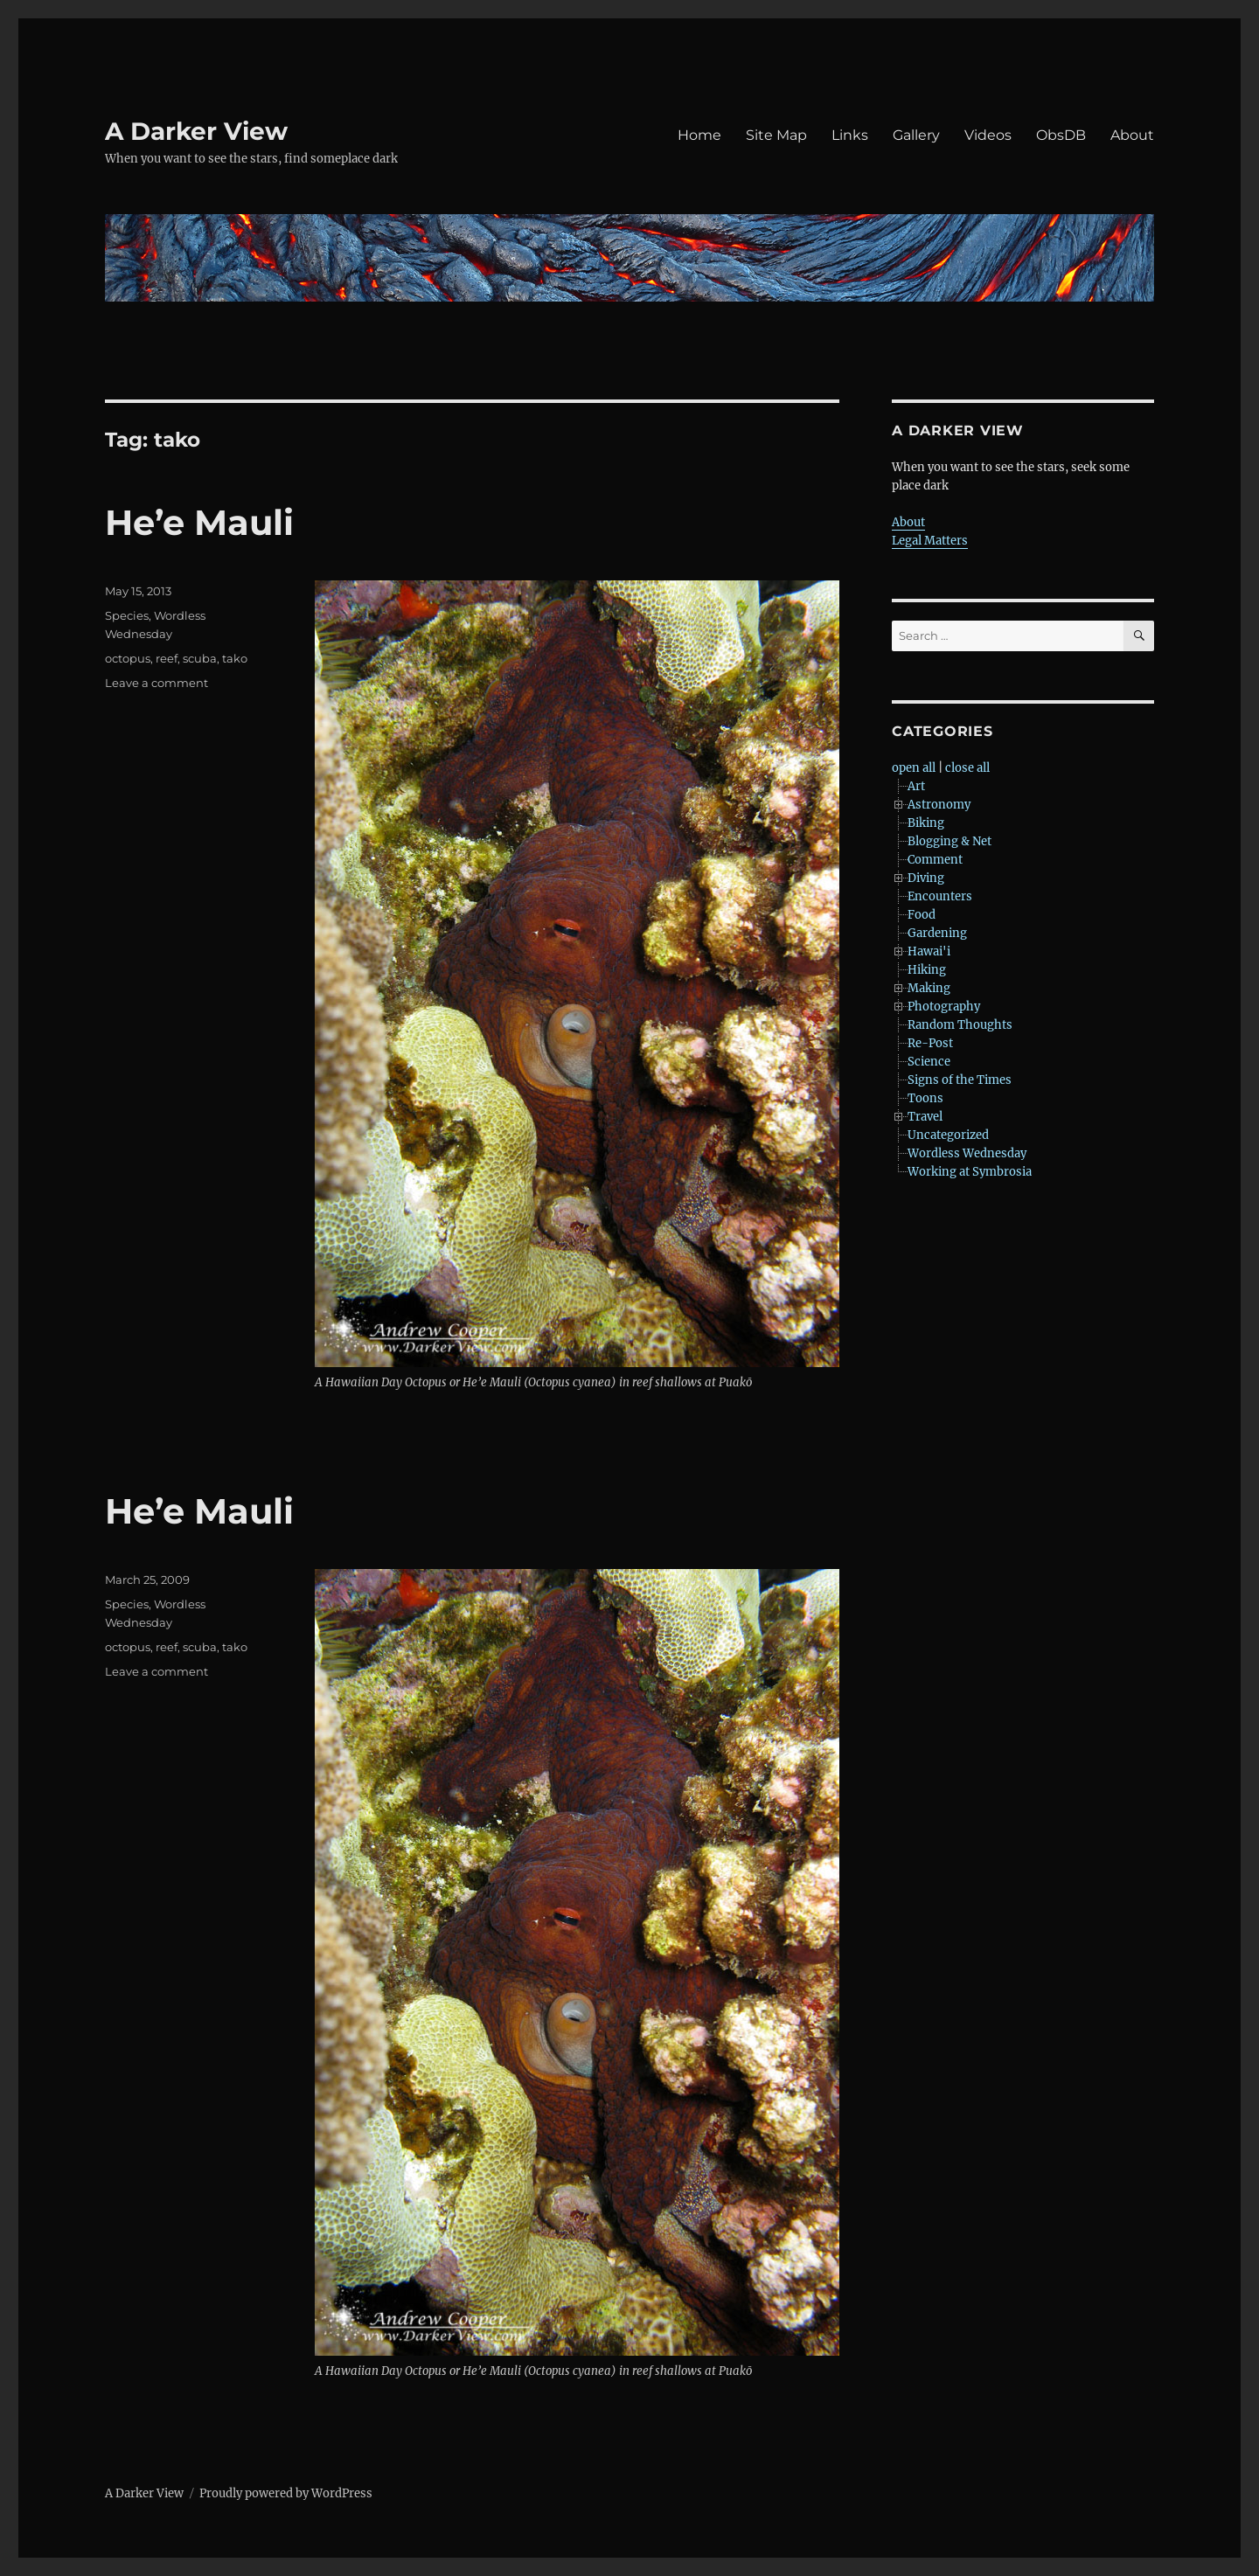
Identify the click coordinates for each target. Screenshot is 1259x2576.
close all (967, 767)
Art (916, 786)
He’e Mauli (199, 522)
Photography (944, 1006)
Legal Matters (930, 540)
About (1132, 135)
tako (234, 658)
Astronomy (939, 804)
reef (166, 658)
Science (929, 1061)
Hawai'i (929, 951)
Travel (925, 1116)
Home (699, 135)
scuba (200, 658)
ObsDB (1061, 135)
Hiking (927, 969)
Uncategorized (948, 1135)
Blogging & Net (949, 841)
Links (849, 135)
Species (127, 615)
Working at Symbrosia (970, 1171)
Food (922, 914)
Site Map (776, 135)
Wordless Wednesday (967, 1153)
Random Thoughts (960, 1024)
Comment (935, 859)
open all (914, 767)
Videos (988, 135)
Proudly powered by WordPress (285, 2493)
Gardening (937, 933)
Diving (926, 878)
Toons (925, 1098)
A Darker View (196, 131)
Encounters (940, 896)
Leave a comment (156, 683)
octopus (127, 658)
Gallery (916, 135)
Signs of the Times (960, 1080)
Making (929, 988)
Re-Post (930, 1043)
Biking (926, 823)
